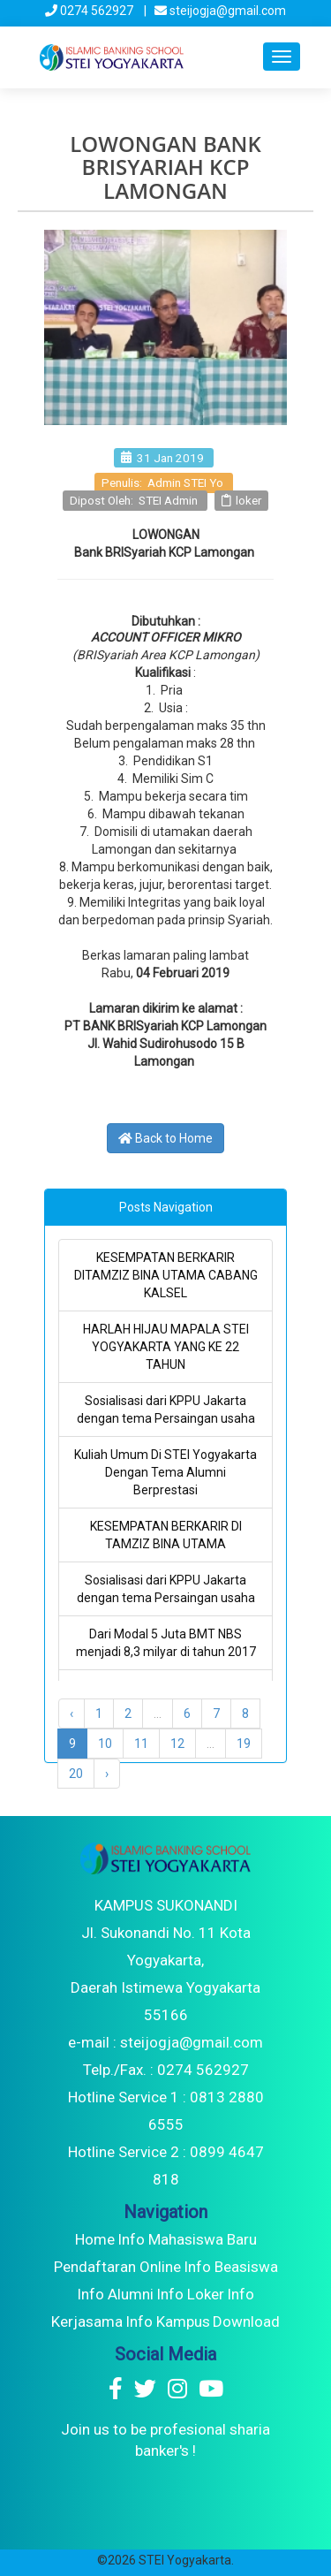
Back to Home (165, 1138)
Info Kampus (167, 2321)
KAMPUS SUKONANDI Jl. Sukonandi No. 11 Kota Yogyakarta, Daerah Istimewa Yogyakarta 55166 (165, 1960)
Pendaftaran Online (117, 2267)
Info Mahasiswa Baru (187, 2239)
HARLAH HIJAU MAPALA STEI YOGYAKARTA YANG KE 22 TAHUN (166, 1347)
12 (177, 1743)
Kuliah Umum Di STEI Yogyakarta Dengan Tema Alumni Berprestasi (165, 1472)
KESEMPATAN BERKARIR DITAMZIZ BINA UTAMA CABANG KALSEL (166, 1275)
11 (141, 1743)
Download (246, 2321)
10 (105, 1743)
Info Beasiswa (231, 2267)
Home (95, 2239)
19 (244, 1743)
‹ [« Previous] (71, 1713)
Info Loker (190, 2294)
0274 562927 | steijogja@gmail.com (165, 11)
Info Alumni (115, 2294)
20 (76, 1774)
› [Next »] (107, 1774)
